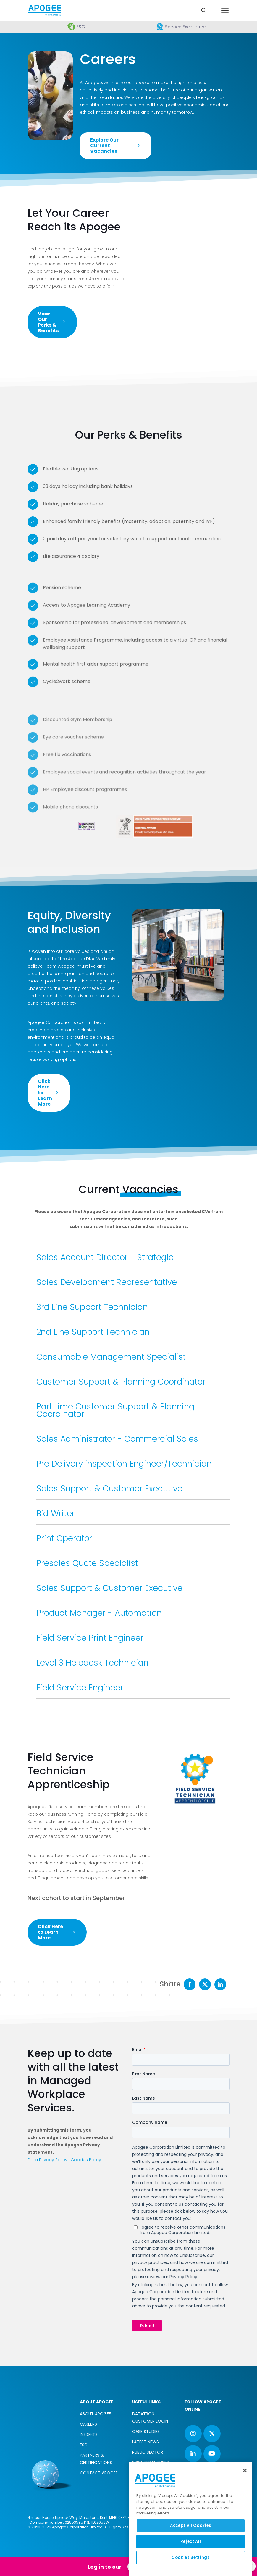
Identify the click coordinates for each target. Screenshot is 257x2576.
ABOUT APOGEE (95, 2414)
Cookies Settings (191, 2557)
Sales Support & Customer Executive (109, 1488)
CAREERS (88, 2424)
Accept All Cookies (190, 2525)
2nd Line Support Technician (93, 1332)
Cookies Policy (86, 2160)
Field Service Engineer (79, 1687)
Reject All (190, 2541)
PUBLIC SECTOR (147, 2452)
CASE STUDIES (146, 2431)
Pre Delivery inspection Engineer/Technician (124, 1464)
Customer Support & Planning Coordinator (121, 1381)
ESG (84, 2445)
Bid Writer (55, 1513)
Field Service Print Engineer (89, 1638)
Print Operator (64, 1538)
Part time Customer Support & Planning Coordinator (115, 1410)
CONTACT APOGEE (99, 2473)
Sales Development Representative (106, 1282)
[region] (190, 2519)
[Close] (244, 2470)
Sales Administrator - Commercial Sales (117, 1439)
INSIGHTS (89, 2434)
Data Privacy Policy (47, 2160)
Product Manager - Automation (99, 1613)
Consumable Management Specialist (111, 1357)
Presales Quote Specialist (87, 1563)
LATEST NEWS (145, 2442)
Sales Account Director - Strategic (105, 1257)
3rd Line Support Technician (92, 1307)
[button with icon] (193, 2433)
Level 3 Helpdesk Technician (92, 1662)
